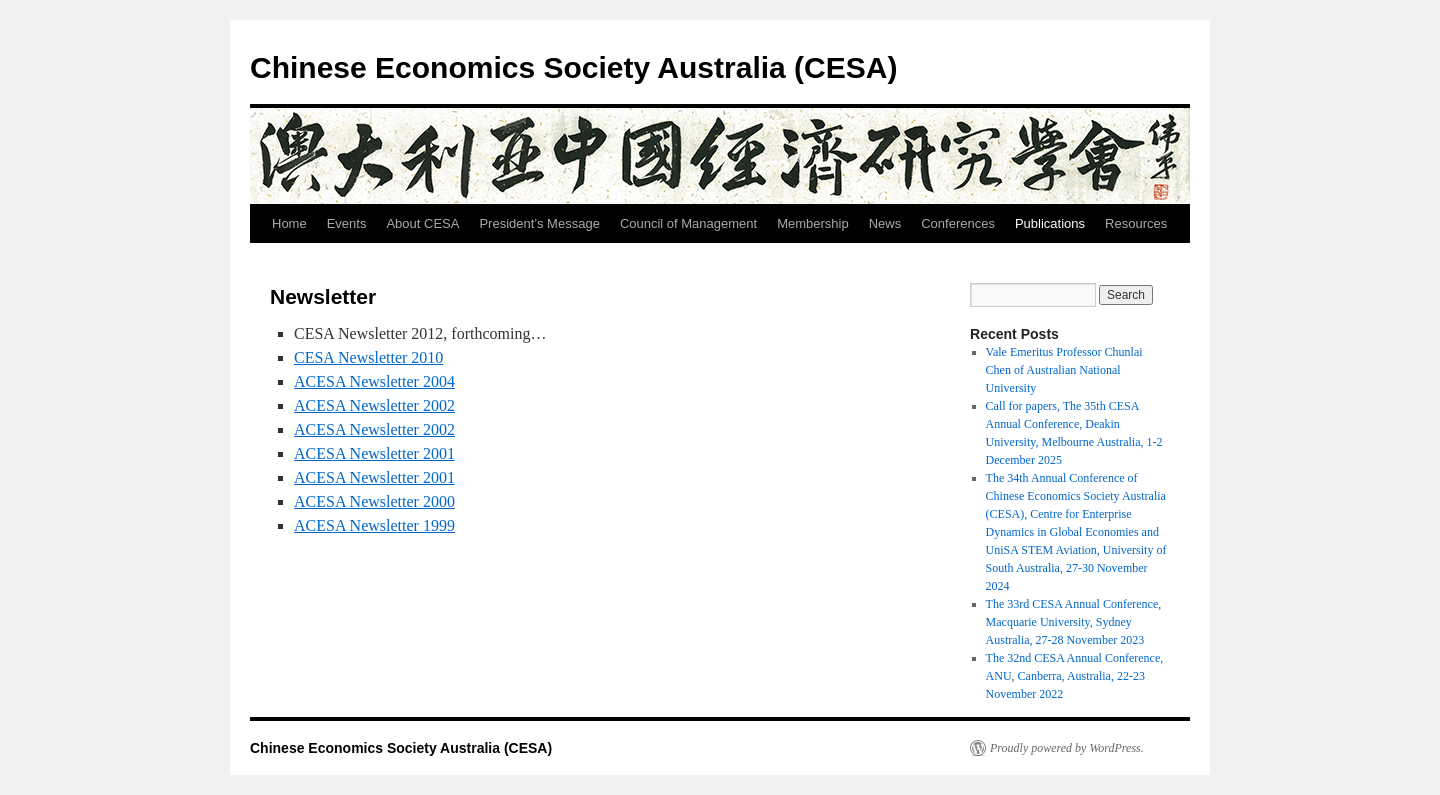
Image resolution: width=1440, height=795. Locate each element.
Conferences (958, 223)
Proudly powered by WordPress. (1067, 748)
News (885, 223)
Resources (1136, 223)
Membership (813, 223)
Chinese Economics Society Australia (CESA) (573, 67)
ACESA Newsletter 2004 (374, 381)
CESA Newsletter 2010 (368, 357)
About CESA (422, 223)
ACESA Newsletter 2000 (374, 501)
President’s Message (539, 223)
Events (347, 223)
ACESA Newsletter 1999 (374, 525)
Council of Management (688, 223)
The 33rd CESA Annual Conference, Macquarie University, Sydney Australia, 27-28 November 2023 (1074, 622)
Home (289, 223)
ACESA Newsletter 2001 (374, 453)
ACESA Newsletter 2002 (374, 405)
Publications (1050, 223)
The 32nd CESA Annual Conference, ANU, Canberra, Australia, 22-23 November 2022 (1075, 676)
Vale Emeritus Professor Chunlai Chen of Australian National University (1064, 370)
